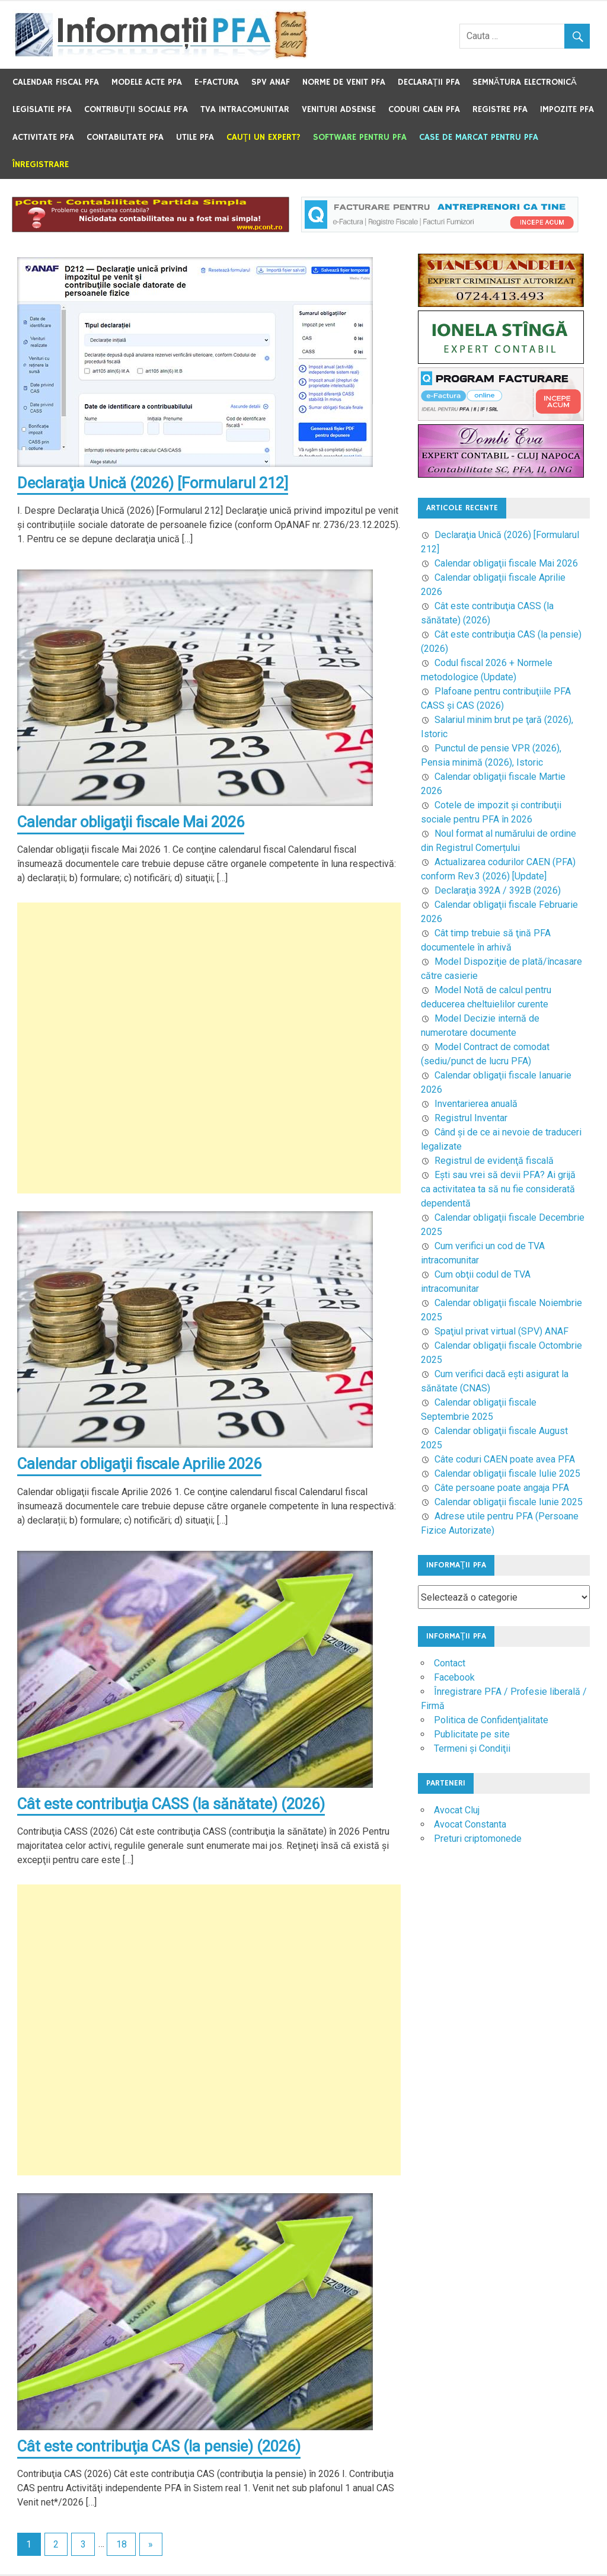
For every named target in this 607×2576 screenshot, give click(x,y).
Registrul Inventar (471, 1118)
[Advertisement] (209, 1049)
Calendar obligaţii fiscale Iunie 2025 (509, 1502)
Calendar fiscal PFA (55, 82)
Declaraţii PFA (429, 82)
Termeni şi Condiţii (472, 1748)
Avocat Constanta (470, 1824)
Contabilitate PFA (125, 137)
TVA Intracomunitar (244, 109)
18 (121, 2546)
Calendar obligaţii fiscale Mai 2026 (134, 822)
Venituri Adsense (339, 109)
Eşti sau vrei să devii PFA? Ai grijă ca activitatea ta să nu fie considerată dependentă (498, 1189)
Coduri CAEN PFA (424, 109)
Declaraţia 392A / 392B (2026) (498, 890)
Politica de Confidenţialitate (491, 1720)
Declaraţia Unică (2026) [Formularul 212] (155, 483)
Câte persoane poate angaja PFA (502, 1487)
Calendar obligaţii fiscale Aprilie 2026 (142, 1465)
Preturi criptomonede (478, 1838)
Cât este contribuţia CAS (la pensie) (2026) (162, 2448)
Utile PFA (195, 137)
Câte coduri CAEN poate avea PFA (505, 1459)
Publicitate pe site (472, 1734)
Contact (449, 1663)
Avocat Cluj (457, 1810)
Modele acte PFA (146, 82)
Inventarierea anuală (476, 1103)
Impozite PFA (567, 109)
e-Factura (216, 82)
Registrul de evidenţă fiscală (494, 1160)
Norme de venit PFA (343, 82)
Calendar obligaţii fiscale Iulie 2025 (507, 1473)
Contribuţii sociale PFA (136, 109)
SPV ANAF (270, 82)
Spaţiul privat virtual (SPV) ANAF (501, 1331)
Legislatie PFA (42, 109)
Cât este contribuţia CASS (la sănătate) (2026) (174, 1805)
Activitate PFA (43, 137)
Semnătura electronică (524, 82)
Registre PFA (500, 109)
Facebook (454, 1677)
